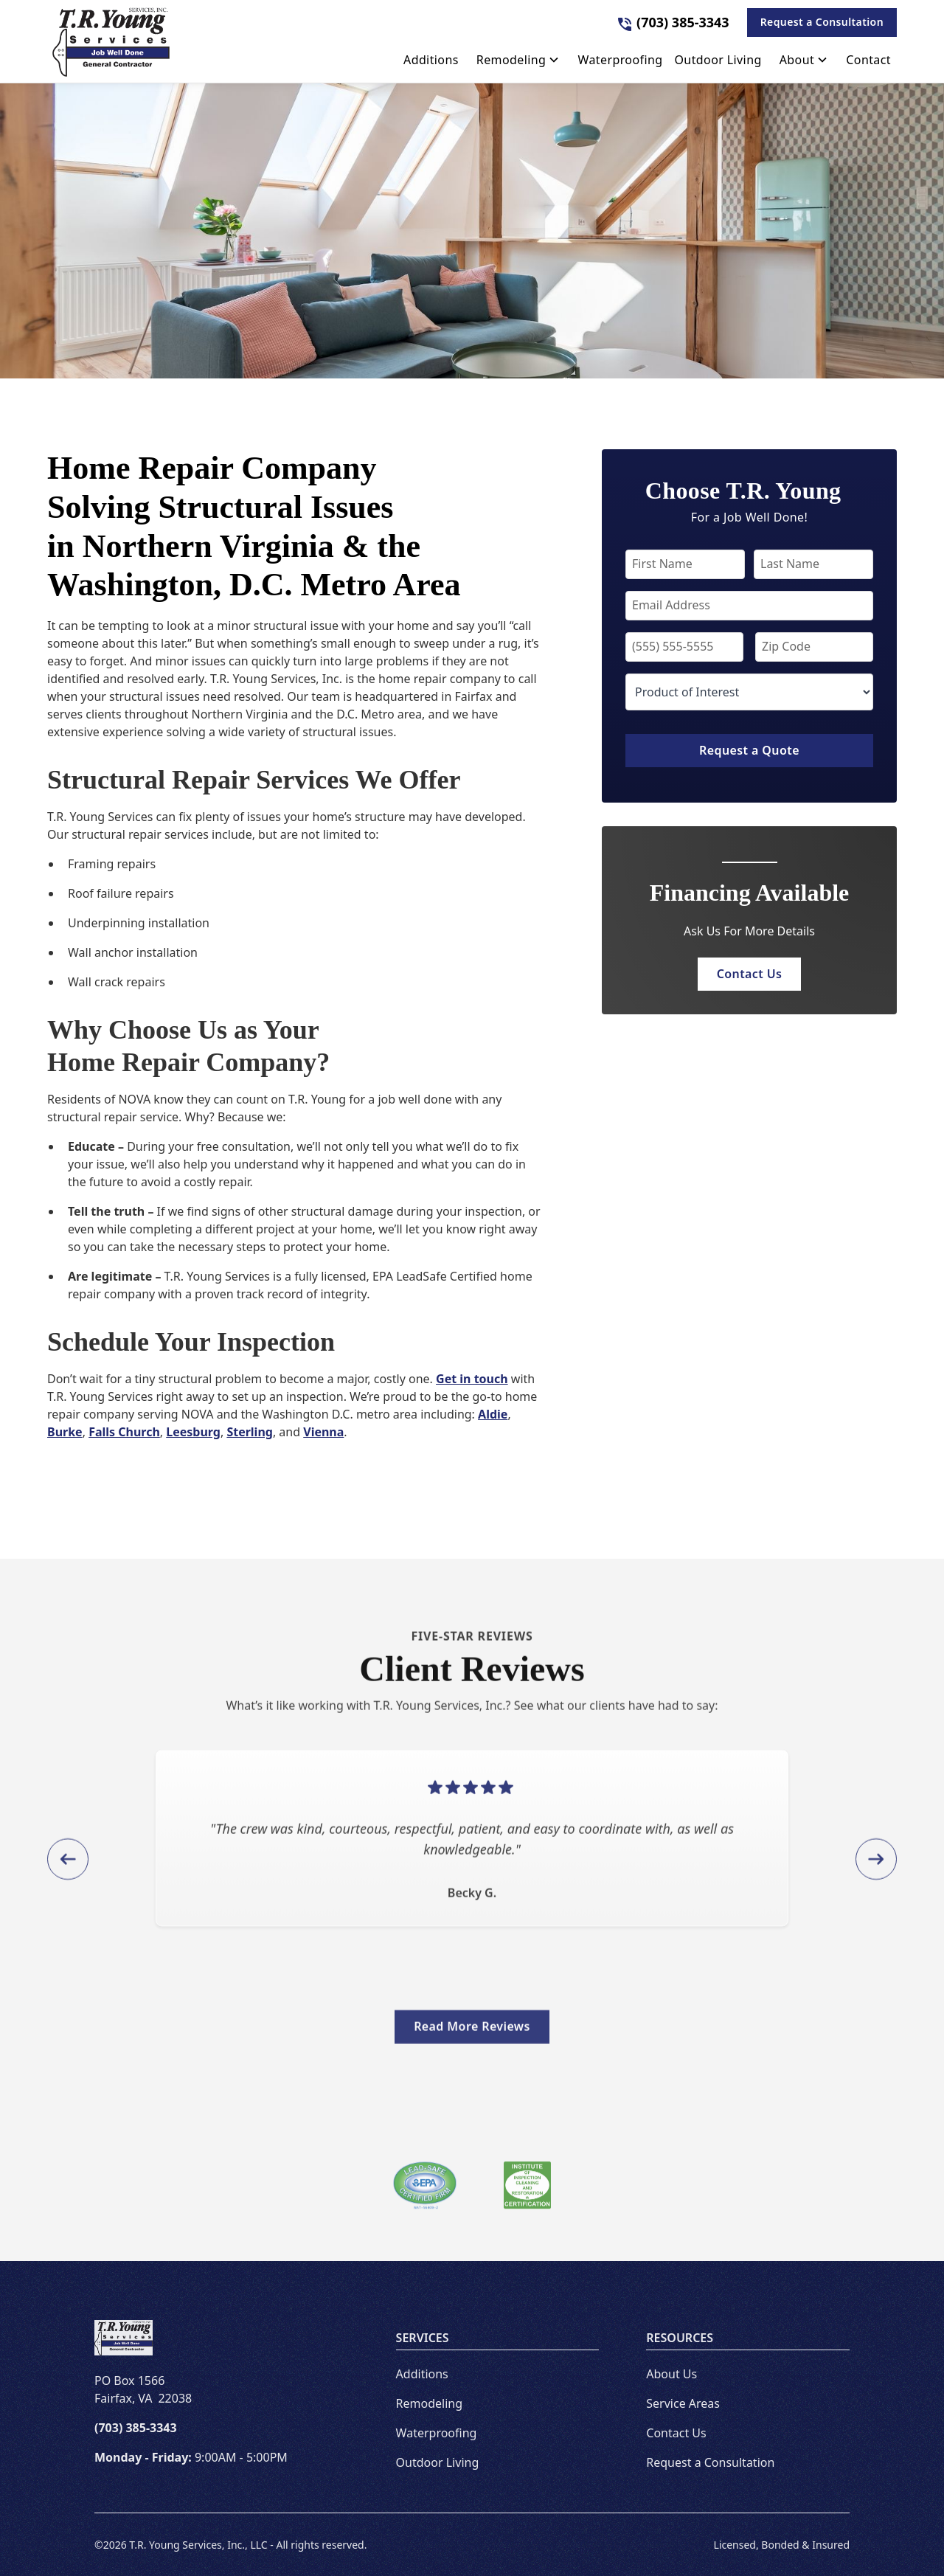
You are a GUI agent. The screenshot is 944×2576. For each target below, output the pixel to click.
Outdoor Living (437, 2462)
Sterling (249, 1432)
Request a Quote (749, 750)
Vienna (323, 1432)
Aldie (492, 1414)
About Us (671, 2374)
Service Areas (683, 2403)
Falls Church (124, 1432)
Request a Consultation (822, 22)
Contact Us (749, 974)
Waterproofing (436, 2433)
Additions (422, 2374)
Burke (65, 1432)
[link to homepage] (111, 41)
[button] (518, 63)
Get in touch (472, 1379)
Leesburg (193, 1432)
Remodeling (429, 2403)
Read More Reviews (472, 2039)
